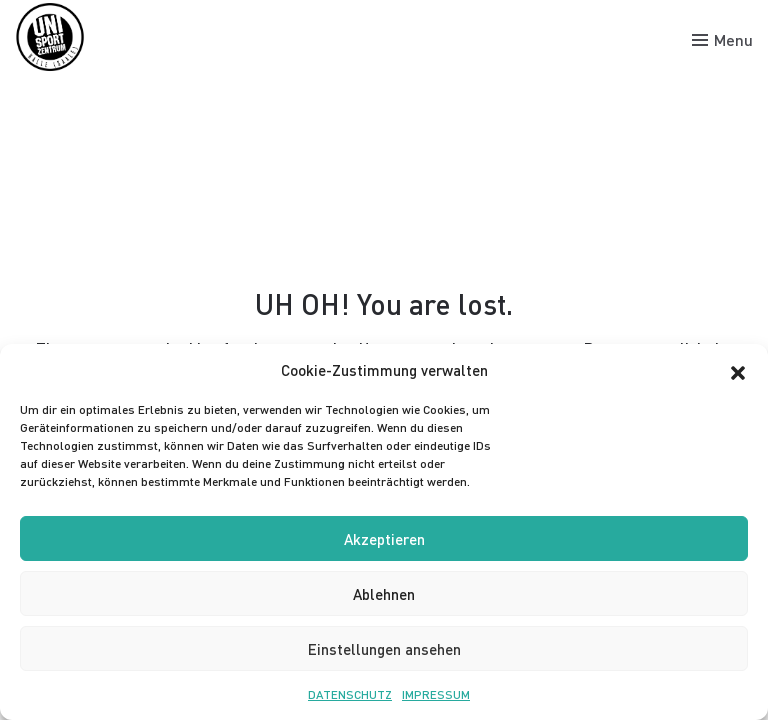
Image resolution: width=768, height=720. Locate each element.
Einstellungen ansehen (384, 649)
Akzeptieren (384, 539)
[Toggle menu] (722, 40)
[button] (738, 370)
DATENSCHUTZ (350, 694)
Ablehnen (384, 594)
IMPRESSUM (436, 694)
